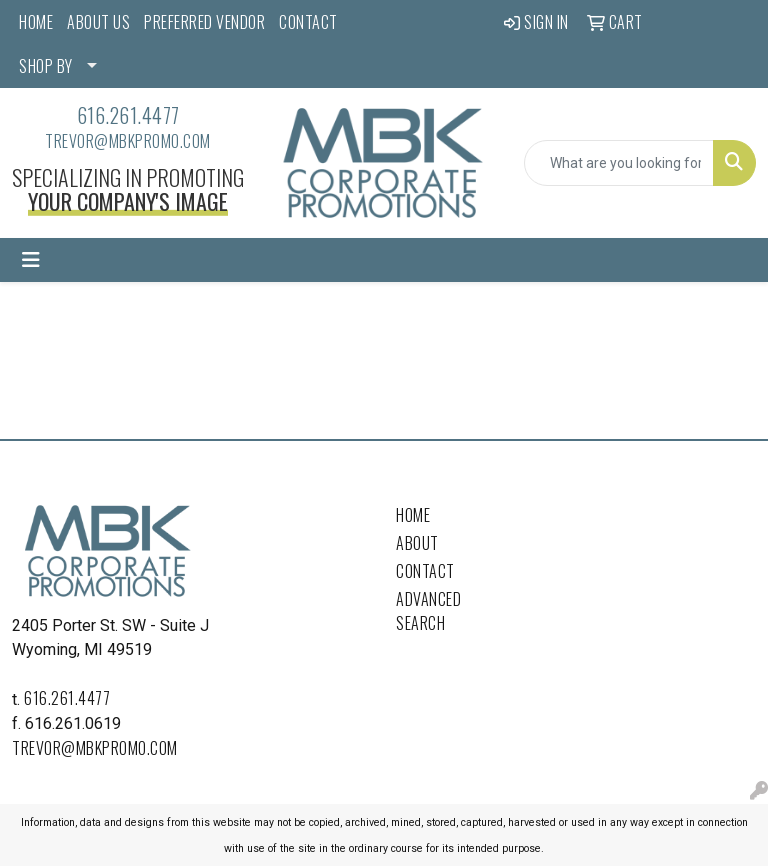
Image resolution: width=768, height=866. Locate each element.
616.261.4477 (128, 115)
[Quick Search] (619, 163)
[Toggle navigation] (31, 260)
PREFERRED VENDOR (204, 22)
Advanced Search (428, 611)
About (417, 543)
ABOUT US (98, 22)
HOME (36, 22)
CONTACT (308, 22)
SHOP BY (46, 66)
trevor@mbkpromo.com (128, 141)
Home (413, 515)
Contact (425, 571)
